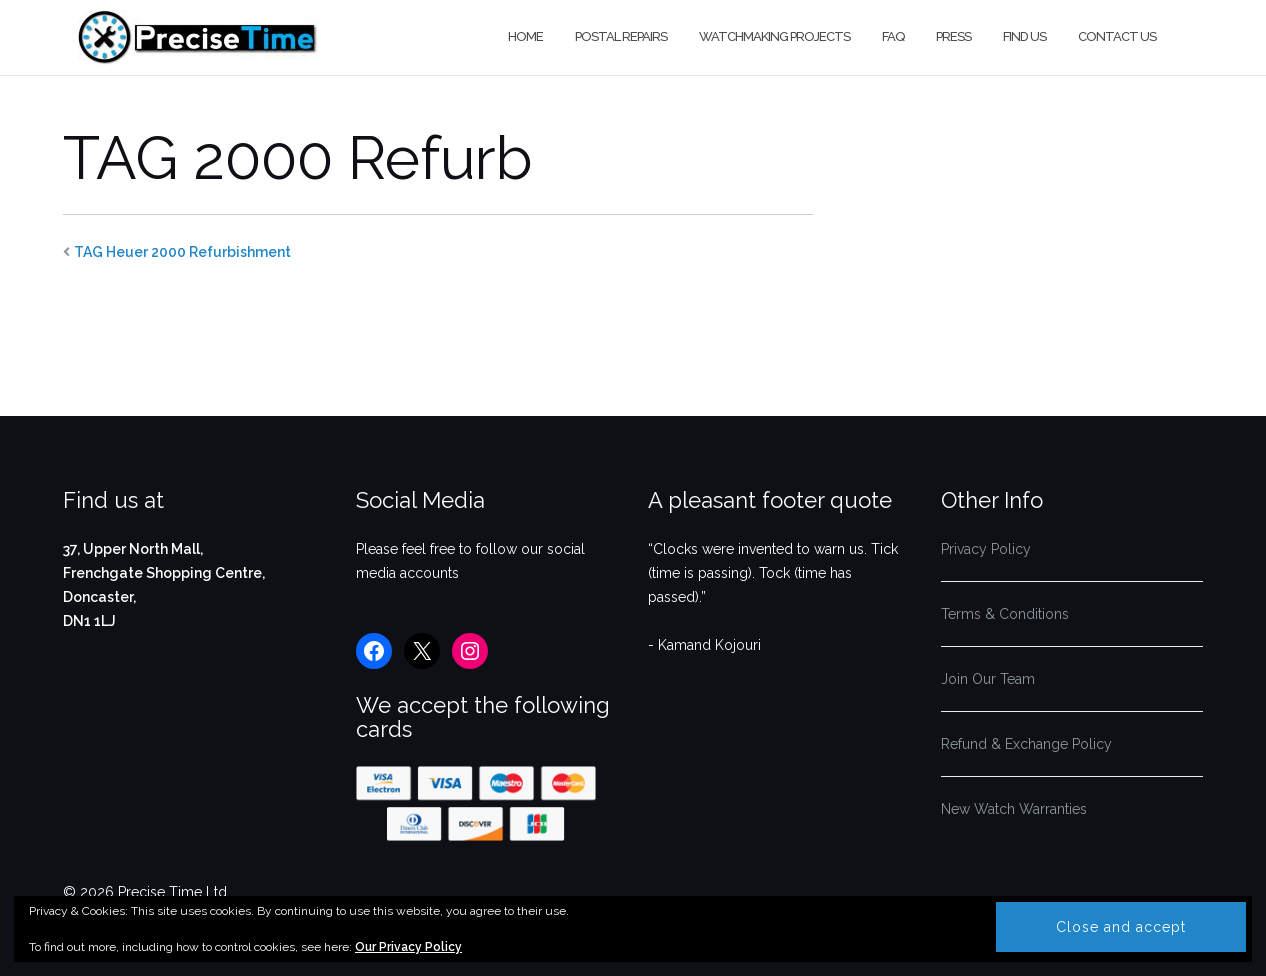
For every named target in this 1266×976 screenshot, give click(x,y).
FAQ (893, 36)
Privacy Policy (986, 549)
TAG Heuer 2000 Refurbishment (182, 252)
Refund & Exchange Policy (1026, 744)
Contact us (1117, 36)
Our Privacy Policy (408, 947)
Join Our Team (988, 679)
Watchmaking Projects (774, 36)
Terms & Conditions (1005, 614)
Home (525, 36)
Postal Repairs (621, 36)
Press (953, 36)
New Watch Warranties (1014, 809)
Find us (1024, 36)
